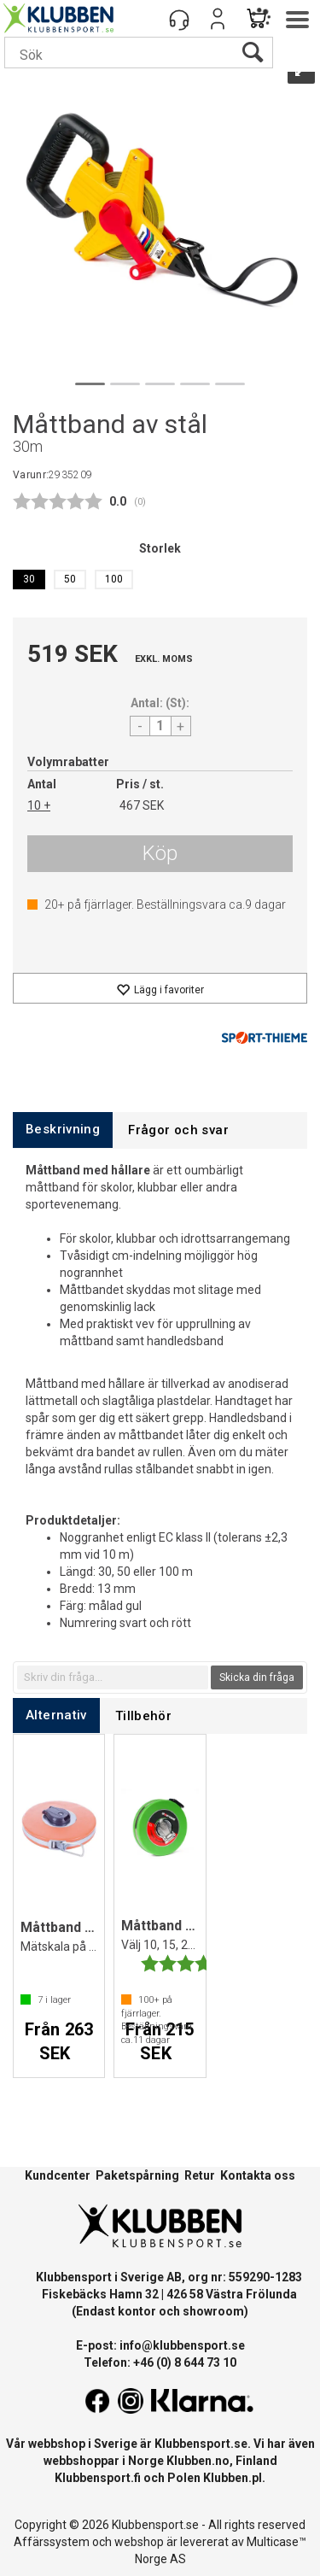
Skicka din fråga (256, 1677)
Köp (160, 853)
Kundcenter (57, 2175)
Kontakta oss (257, 2175)
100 (114, 579)
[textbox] (112, 1677)
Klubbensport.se (200, 2443)
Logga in (218, 19)
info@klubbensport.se (182, 2345)
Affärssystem (52, 2542)
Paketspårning (137, 2175)
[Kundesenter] (179, 19)
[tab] (63, 1129)
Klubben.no (198, 2461)
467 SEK (141, 805)
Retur (199, 2175)
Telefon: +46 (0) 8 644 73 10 (160, 2362)
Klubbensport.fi (98, 2478)
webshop (139, 2542)
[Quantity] (160, 726)
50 (70, 579)
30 (29, 579)
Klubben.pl (232, 2478)
